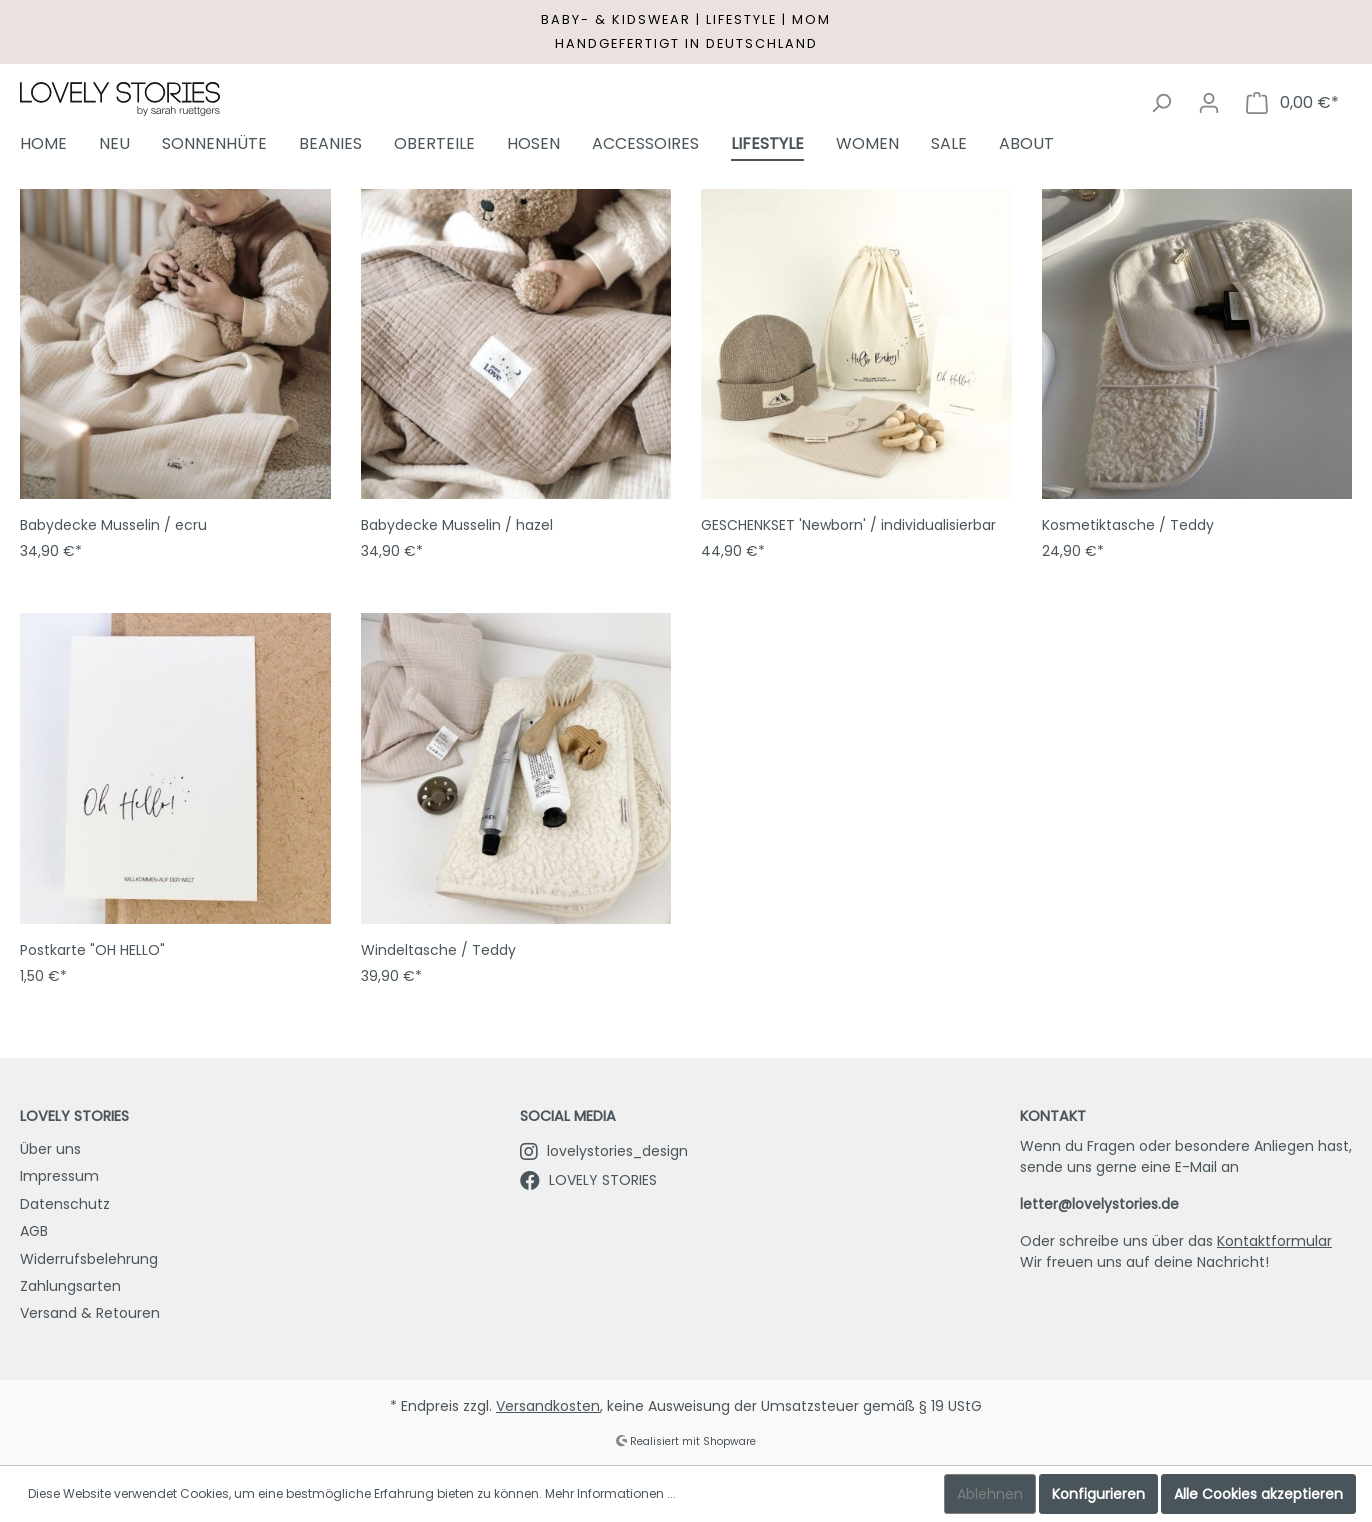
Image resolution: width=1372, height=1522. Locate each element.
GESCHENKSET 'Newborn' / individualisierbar (848, 525)
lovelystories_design (604, 1151)
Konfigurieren (1098, 1494)
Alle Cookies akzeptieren (1258, 1494)
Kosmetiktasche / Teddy (1128, 525)
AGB (34, 1231)
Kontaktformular (1274, 1241)
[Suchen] (1161, 103)
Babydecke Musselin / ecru (113, 525)
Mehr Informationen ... (610, 1493)
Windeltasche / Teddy (438, 950)
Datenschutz (65, 1204)
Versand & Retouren (90, 1313)
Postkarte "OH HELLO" (92, 950)
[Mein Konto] (1209, 103)
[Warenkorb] (1292, 103)
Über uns (50, 1149)
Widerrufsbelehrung (89, 1259)
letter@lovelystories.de (1099, 1204)
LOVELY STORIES (588, 1180)
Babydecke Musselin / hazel (457, 525)
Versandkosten (548, 1406)
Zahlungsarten (70, 1286)
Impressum (59, 1176)
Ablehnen (990, 1494)
